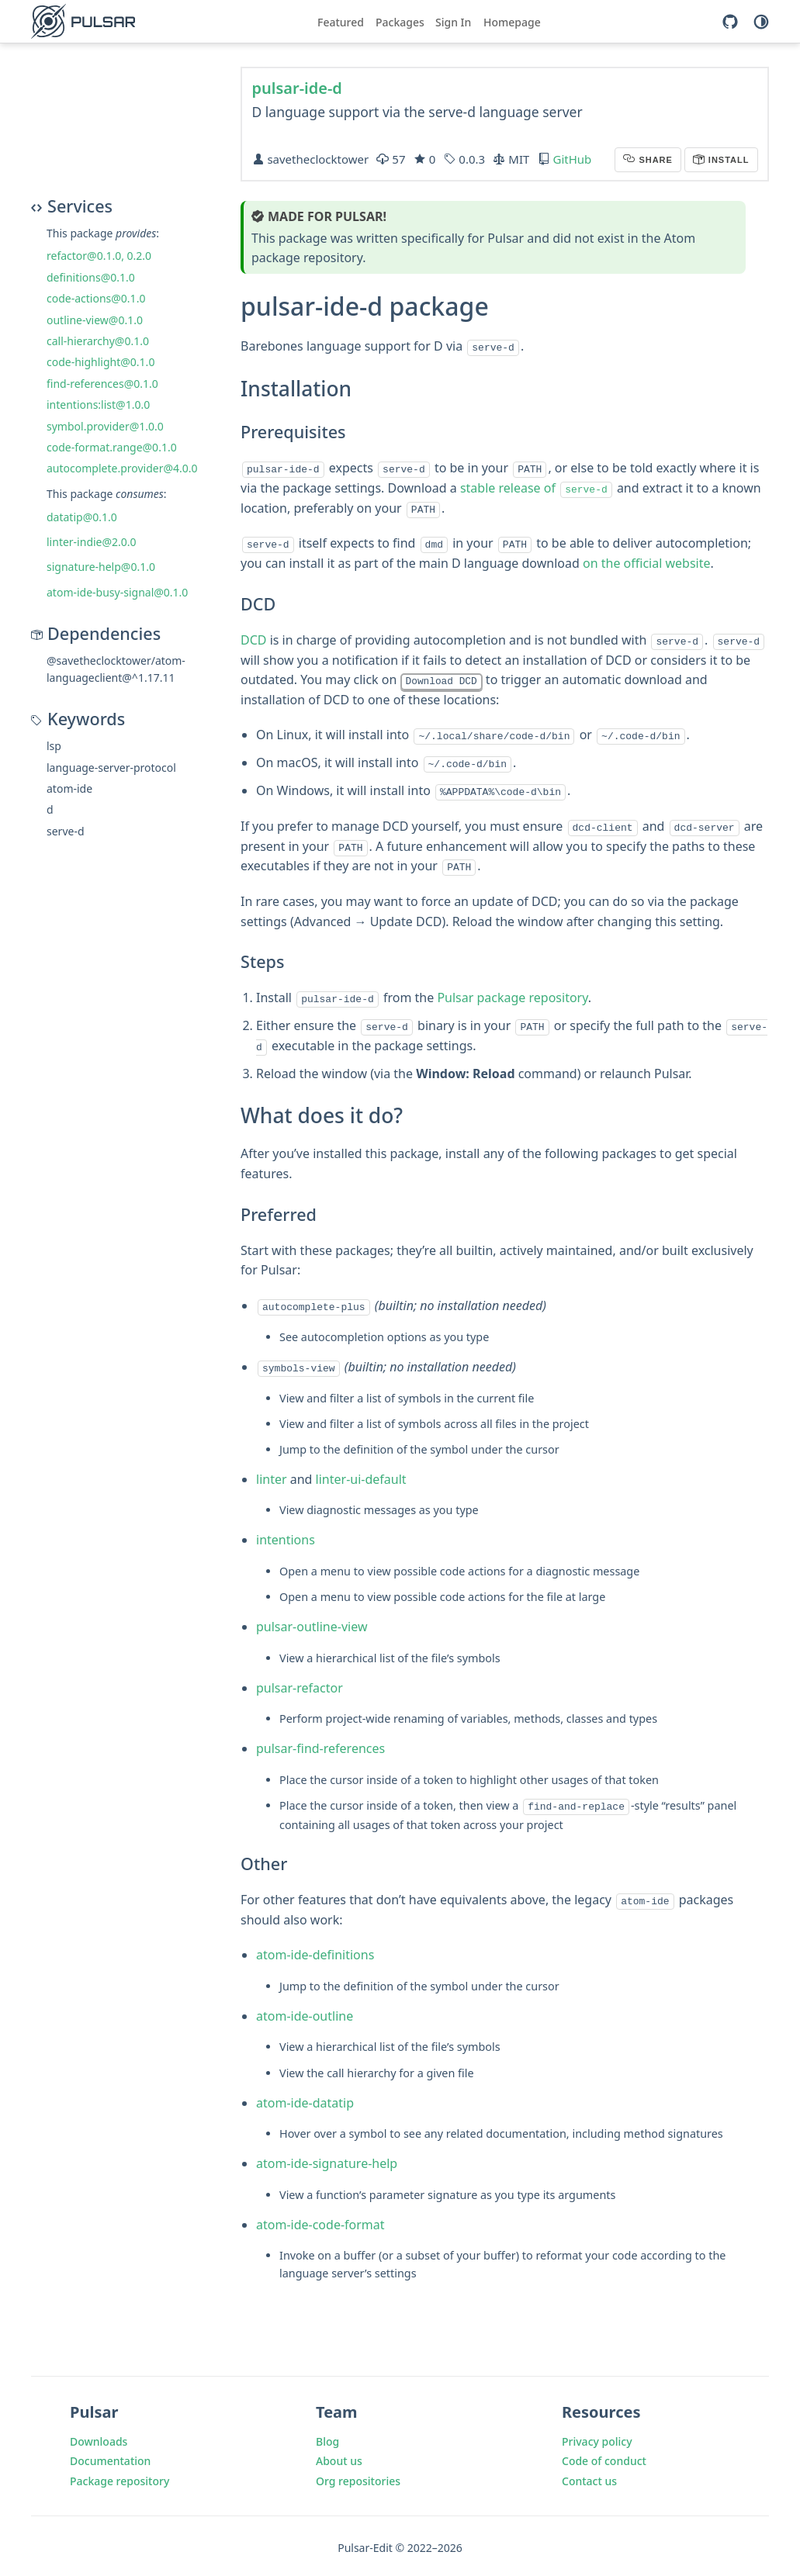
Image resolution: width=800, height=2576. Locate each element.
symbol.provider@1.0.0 (105, 426)
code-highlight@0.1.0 (100, 361)
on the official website (647, 562)
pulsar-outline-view (311, 1624)
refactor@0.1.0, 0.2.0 (99, 255)
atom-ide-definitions (315, 1950)
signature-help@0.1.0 (101, 566)
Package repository (119, 2477)
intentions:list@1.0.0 (98, 404)
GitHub (571, 159)
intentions (285, 1537)
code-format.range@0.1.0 (112, 447)
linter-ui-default (361, 1476)
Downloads (98, 2436)
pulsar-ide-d (297, 88)
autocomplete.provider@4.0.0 (122, 468)
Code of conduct (604, 2457)
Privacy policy (597, 2436)
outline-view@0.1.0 (95, 320)
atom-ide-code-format (320, 2219)
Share (654, 159)
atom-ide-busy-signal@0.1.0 (117, 592)
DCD (253, 639)
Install (727, 159)
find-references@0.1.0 (102, 383)
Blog (327, 2436)
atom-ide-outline (304, 2011)
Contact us (589, 2477)
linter (271, 1476)
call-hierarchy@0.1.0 (98, 341)
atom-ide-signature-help (326, 2159)
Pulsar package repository (512, 995)
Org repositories (358, 2477)
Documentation (110, 2457)
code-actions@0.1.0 (96, 298)
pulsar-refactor (299, 1684)
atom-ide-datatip (305, 2098)
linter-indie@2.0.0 (92, 541)
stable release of (536, 487)
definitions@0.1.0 (91, 277)
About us (339, 2457)
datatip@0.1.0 (82, 517)
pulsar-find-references (320, 1746)
